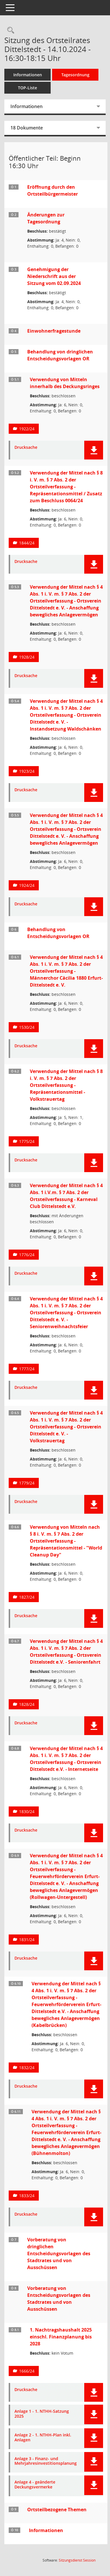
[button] (93, 450)
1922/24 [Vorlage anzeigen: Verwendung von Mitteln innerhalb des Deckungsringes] (26, 428)
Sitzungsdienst (77, 2560)
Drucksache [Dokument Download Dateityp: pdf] (25, 447)
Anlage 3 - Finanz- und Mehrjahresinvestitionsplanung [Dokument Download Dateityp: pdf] (45, 2461)
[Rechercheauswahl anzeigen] (9, 30)
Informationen (27, 74)
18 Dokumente (26, 128)
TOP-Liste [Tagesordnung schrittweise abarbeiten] (27, 87)
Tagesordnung (75, 74)
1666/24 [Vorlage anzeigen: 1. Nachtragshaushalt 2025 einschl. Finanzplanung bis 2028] (26, 2371)
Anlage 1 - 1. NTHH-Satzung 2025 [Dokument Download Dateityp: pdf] (41, 2414)
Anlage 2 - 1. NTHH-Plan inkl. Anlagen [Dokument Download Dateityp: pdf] (42, 2437)
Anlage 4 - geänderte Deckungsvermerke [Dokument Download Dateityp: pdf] (34, 2485)
